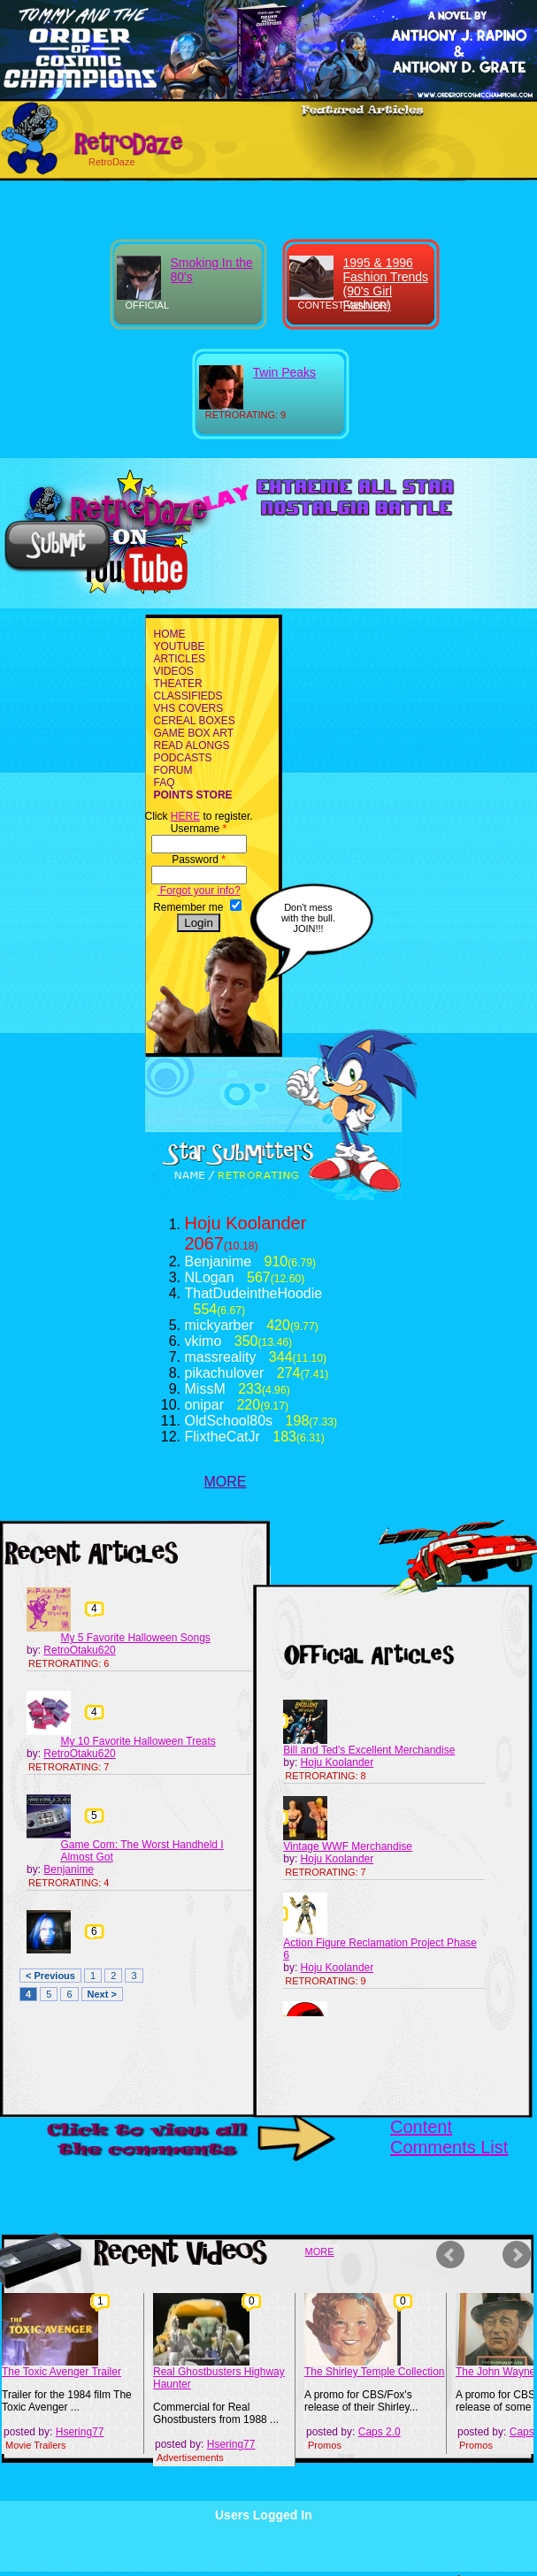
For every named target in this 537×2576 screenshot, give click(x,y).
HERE (185, 816)
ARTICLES (179, 659)
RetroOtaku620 (79, 1650)
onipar (204, 1404)
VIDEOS (174, 671)
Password (199, 859)
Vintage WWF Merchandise (347, 1846)
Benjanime (218, 1261)
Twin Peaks (285, 372)
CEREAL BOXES (194, 721)
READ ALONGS (192, 745)
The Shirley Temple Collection (374, 2372)
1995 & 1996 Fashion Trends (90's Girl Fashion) (386, 284)
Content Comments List (449, 2137)
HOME (170, 634)
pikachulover (225, 1372)
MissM (205, 1388)
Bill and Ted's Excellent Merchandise (369, 1750)
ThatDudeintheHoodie (254, 1293)
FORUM (173, 770)
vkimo (203, 1341)
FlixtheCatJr (222, 1436)
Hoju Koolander (246, 1223)
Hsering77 (80, 2432)
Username (198, 828)
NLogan (209, 1277)
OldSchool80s (229, 1420)
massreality (221, 1356)
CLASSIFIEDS (188, 696)
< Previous (50, 1975)
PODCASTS (183, 758)
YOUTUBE (179, 646)
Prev (452, 2255)
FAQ (164, 782)
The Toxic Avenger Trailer (61, 2372)
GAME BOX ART (194, 733)
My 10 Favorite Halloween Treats (137, 1741)
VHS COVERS (189, 708)
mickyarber (219, 1325)
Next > (102, 1994)
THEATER (178, 683)
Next (518, 2255)
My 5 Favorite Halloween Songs (135, 1638)
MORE (225, 1481)
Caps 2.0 (379, 2432)
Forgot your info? (199, 890)
